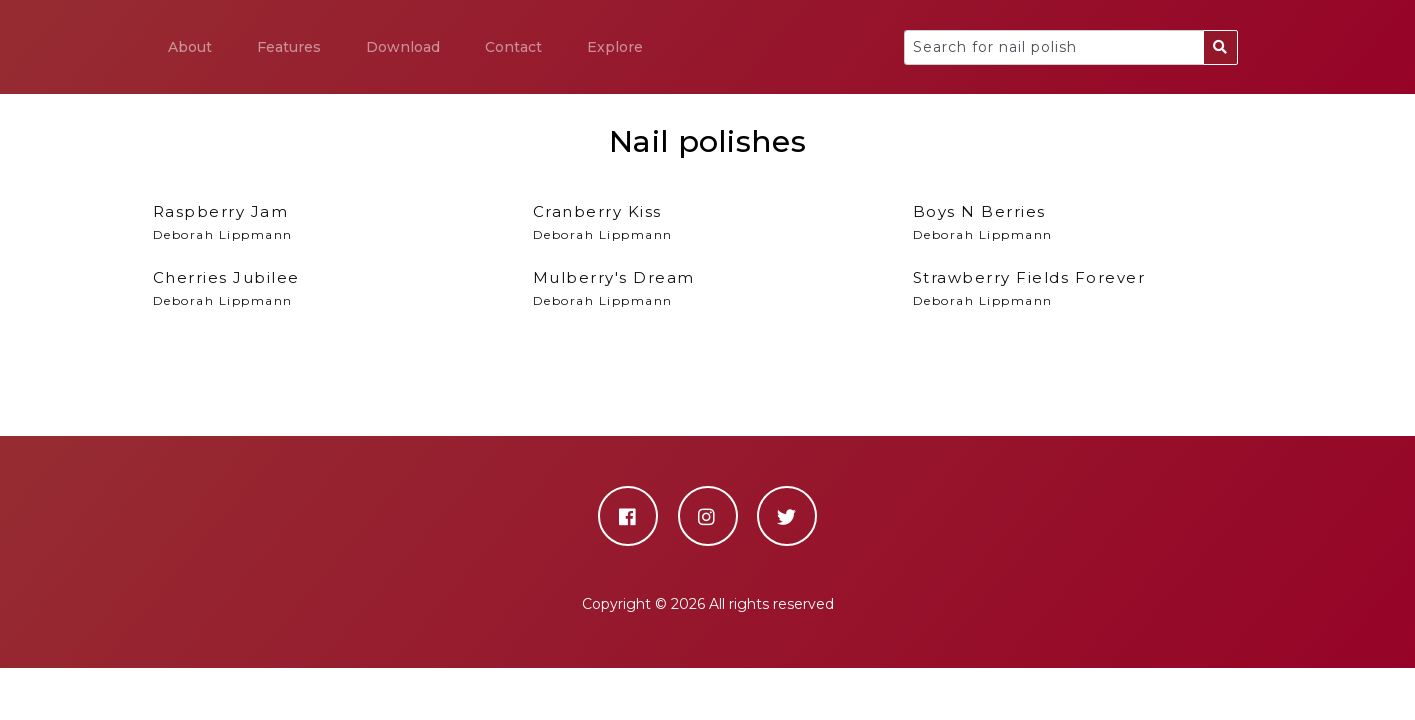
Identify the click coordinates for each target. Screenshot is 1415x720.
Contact (513, 47)
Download (403, 47)
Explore (615, 47)
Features (289, 47)
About (190, 47)
